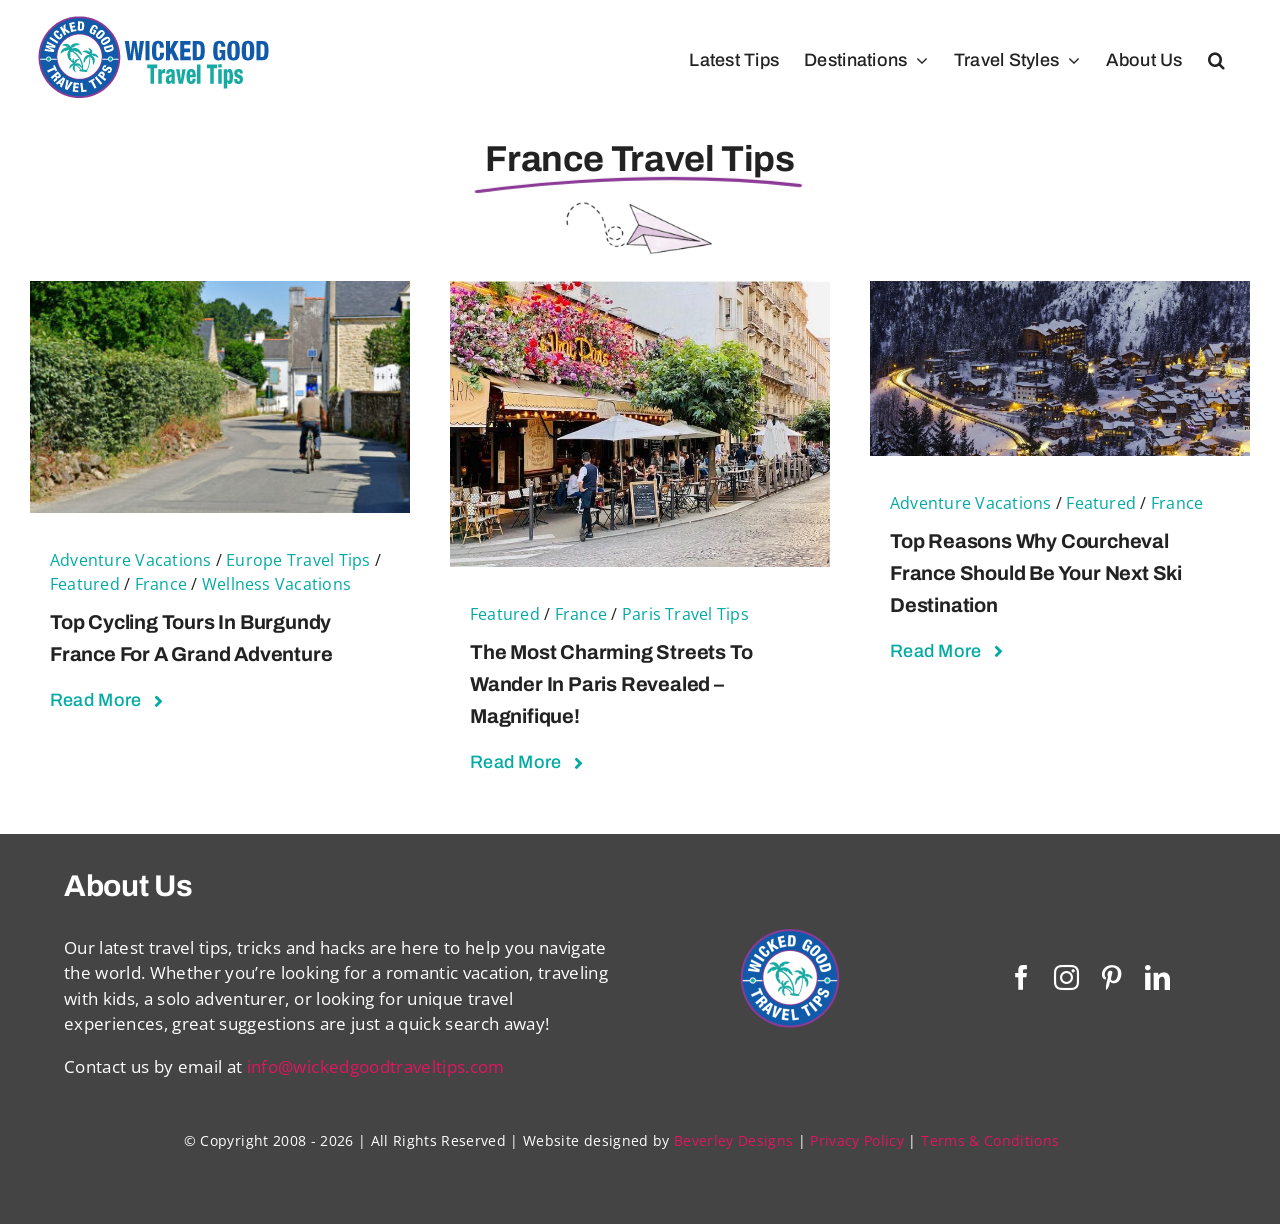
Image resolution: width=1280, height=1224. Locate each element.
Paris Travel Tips (685, 614)
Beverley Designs (733, 1140)
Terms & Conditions (990, 1140)
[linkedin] (1157, 977)
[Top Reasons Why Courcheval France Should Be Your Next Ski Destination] (1060, 293)
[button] (1216, 60)
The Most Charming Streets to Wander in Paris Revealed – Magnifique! (611, 684)
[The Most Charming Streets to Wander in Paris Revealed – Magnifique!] (640, 293)
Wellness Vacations (276, 584)
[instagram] (1066, 977)
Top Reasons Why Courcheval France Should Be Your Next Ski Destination (1036, 573)
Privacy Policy (857, 1140)
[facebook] (1021, 977)
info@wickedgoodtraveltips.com (376, 1066)
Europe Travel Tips (298, 560)
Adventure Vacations (131, 560)
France (161, 584)
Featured (85, 584)
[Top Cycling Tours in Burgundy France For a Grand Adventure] (220, 293)
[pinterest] (1111, 977)
